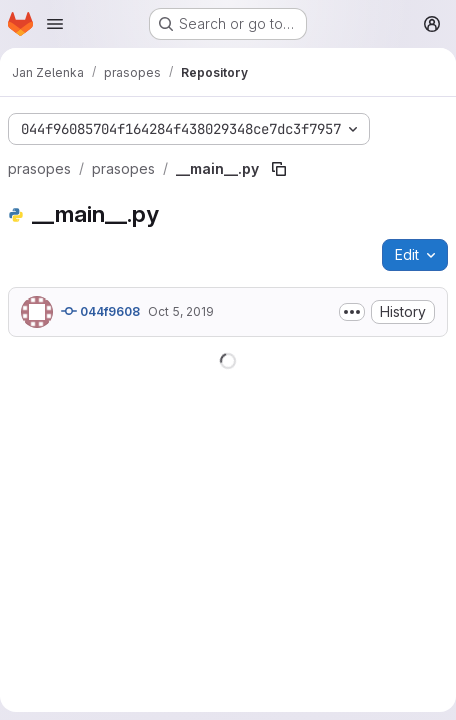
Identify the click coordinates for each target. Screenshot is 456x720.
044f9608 (100, 311)
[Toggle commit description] (352, 312)
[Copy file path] (279, 169)
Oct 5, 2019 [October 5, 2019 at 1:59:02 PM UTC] (181, 311)
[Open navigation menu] (55, 24)
